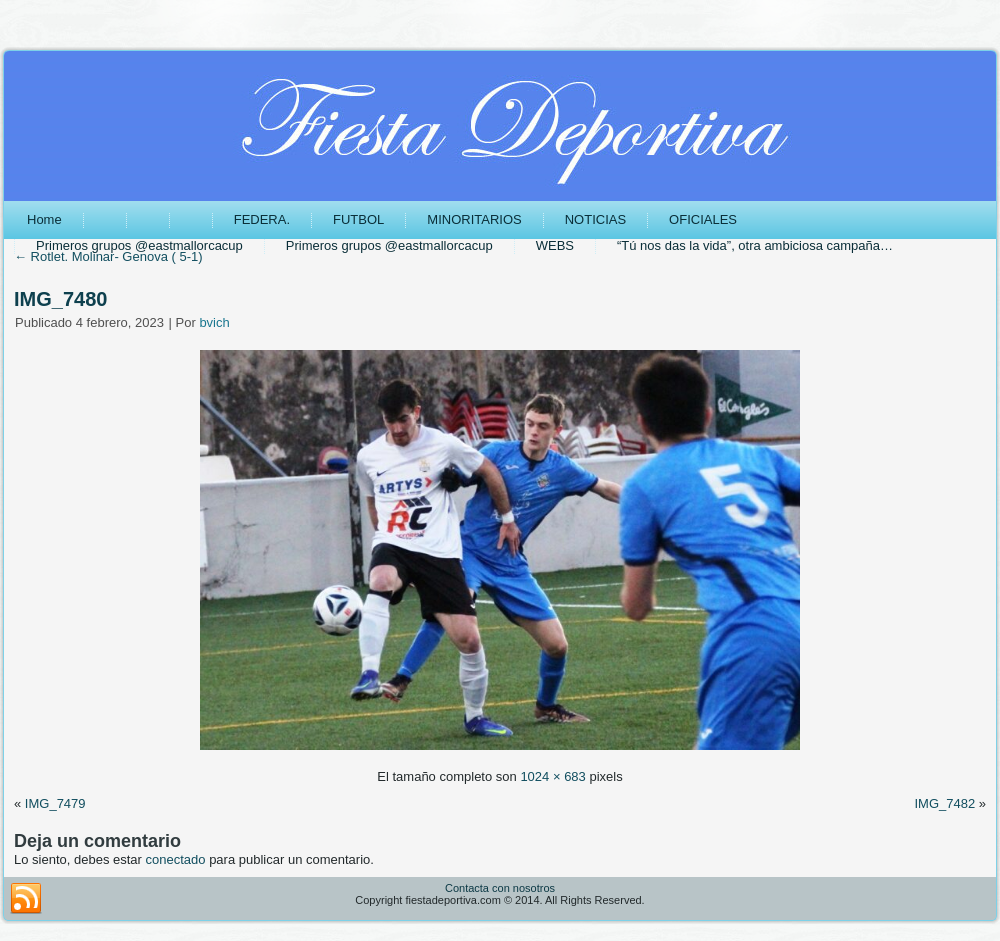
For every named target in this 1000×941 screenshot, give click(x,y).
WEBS (555, 245)
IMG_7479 (55, 803)
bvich (214, 322)
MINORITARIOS (474, 219)
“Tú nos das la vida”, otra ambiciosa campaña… (755, 245)
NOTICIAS (595, 219)
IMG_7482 (944, 803)
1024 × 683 (552, 776)
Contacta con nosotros (500, 888)
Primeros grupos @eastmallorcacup (139, 245)
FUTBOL (358, 219)
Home (44, 219)
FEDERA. (262, 219)
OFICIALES (703, 219)
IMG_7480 (60, 299)
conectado (176, 859)
